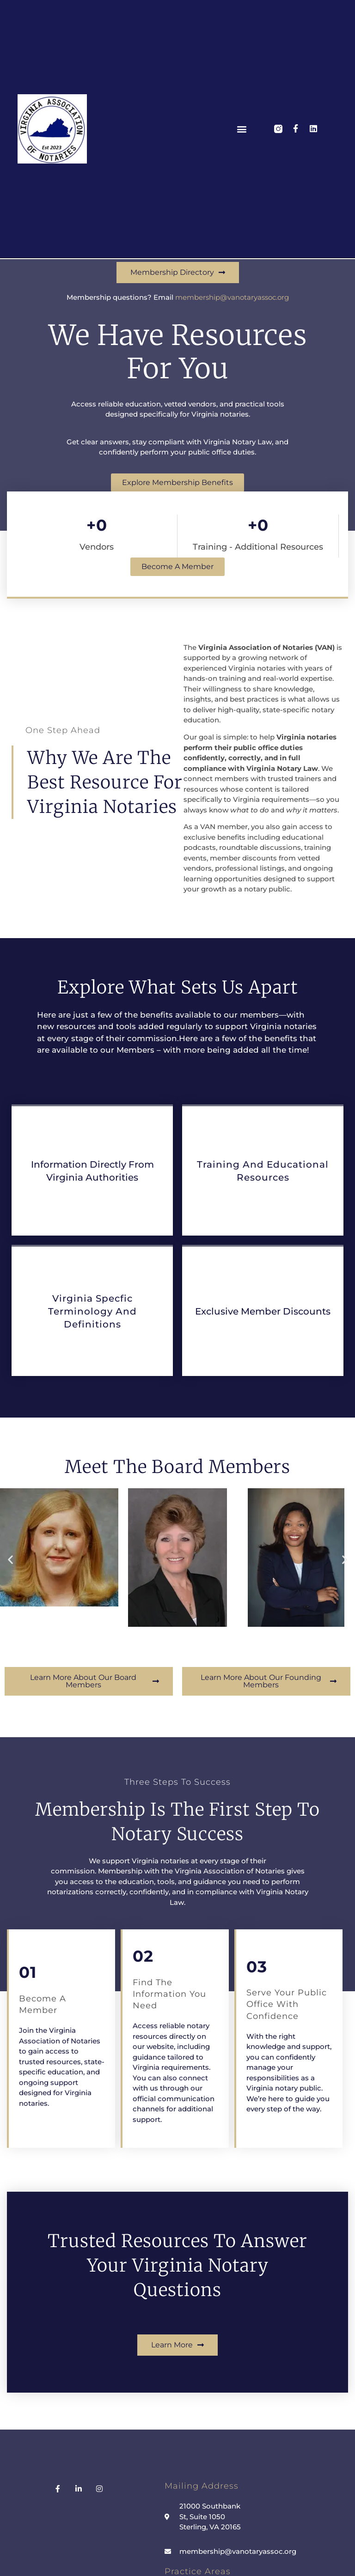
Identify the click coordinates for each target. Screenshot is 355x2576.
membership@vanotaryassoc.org (232, 297)
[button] (242, 128)
